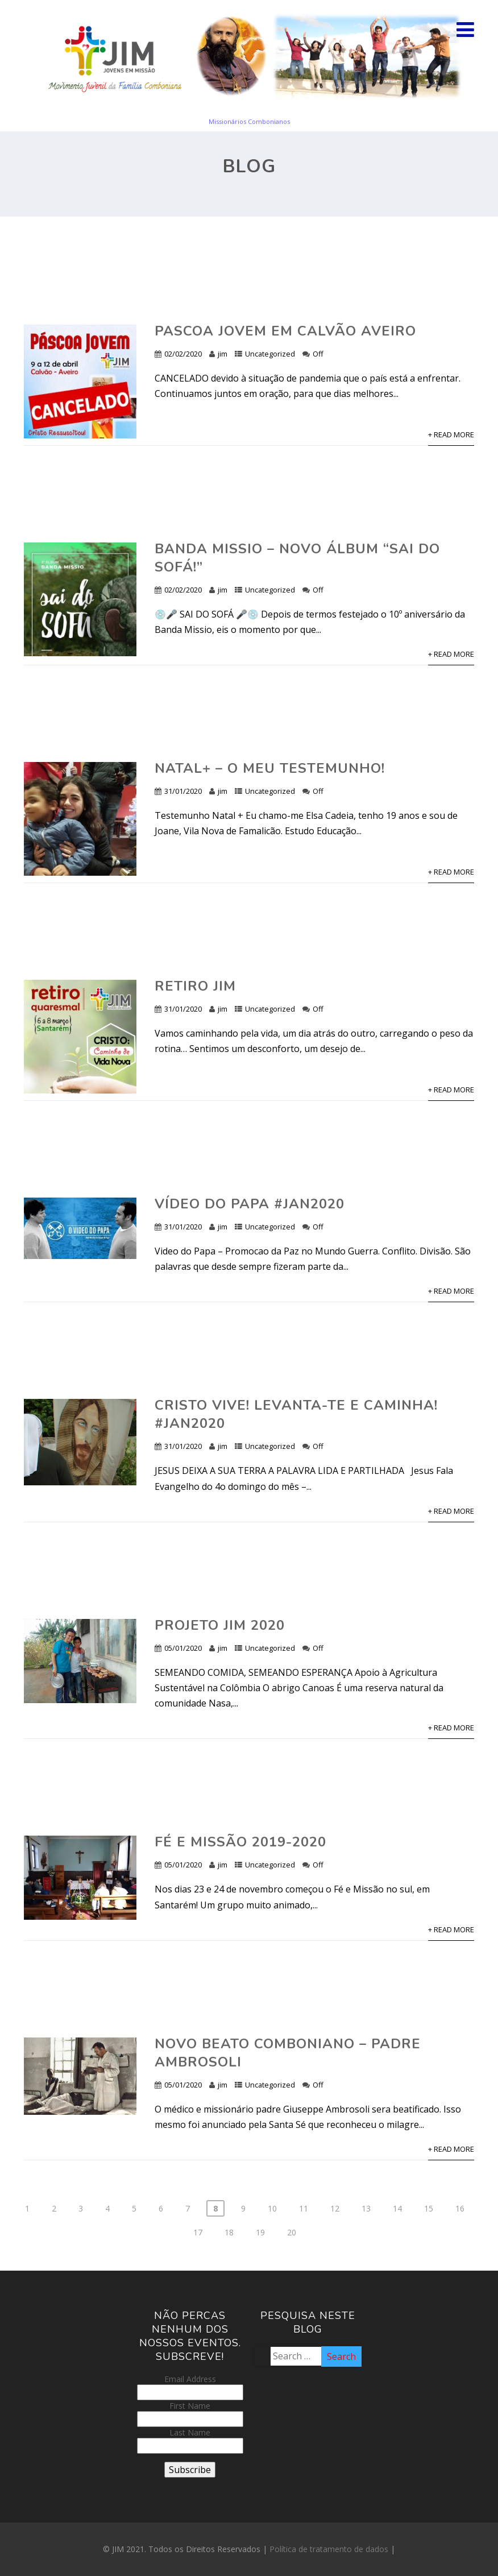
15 (428, 2208)
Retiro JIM (195, 986)
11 (303, 2208)
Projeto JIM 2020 (220, 1625)
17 (197, 2232)
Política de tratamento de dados (328, 2549)
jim (222, 354)
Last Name (189, 2432)
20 (291, 2232)
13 (366, 2208)
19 (260, 2232)
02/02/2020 (183, 354)
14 (397, 2208)
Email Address (190, 2379)
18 (229, 2232)
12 (334, 2208)
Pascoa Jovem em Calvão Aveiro (285, 331)
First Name (189, 2405)
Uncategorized (270, 354)
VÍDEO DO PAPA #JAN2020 (250, 1204)
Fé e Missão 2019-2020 (240, 1842)
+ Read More (451, 434)
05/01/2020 (183, 1648)
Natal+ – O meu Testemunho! (270, 768)
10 (272, 2208)
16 (459, 2208)
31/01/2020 (183, 791)
